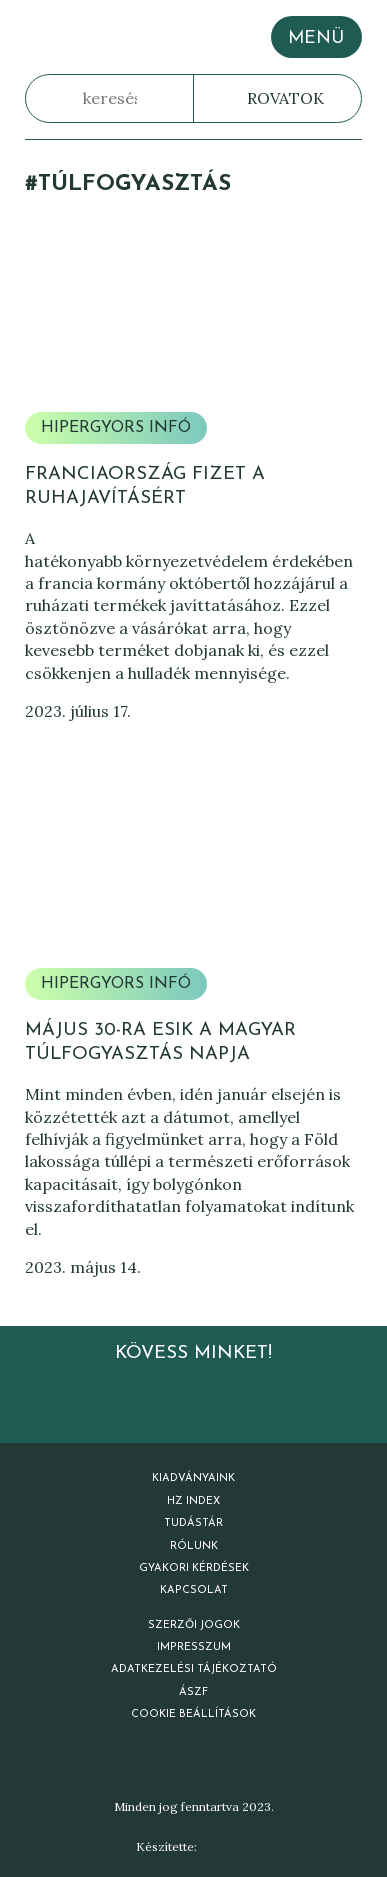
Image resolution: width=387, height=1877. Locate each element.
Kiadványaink (193, 1478)
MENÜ (316, 38)
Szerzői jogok (194, 1625)
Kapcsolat (194, 1590)
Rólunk (194, 1546)
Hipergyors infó (116, 428)
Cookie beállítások (193, 1714)
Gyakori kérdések (194, 1568)
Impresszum (194, 1647)
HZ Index (193, 1501)
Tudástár (193, 1523)
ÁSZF (193, 1692)
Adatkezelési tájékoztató (194, 1669)
